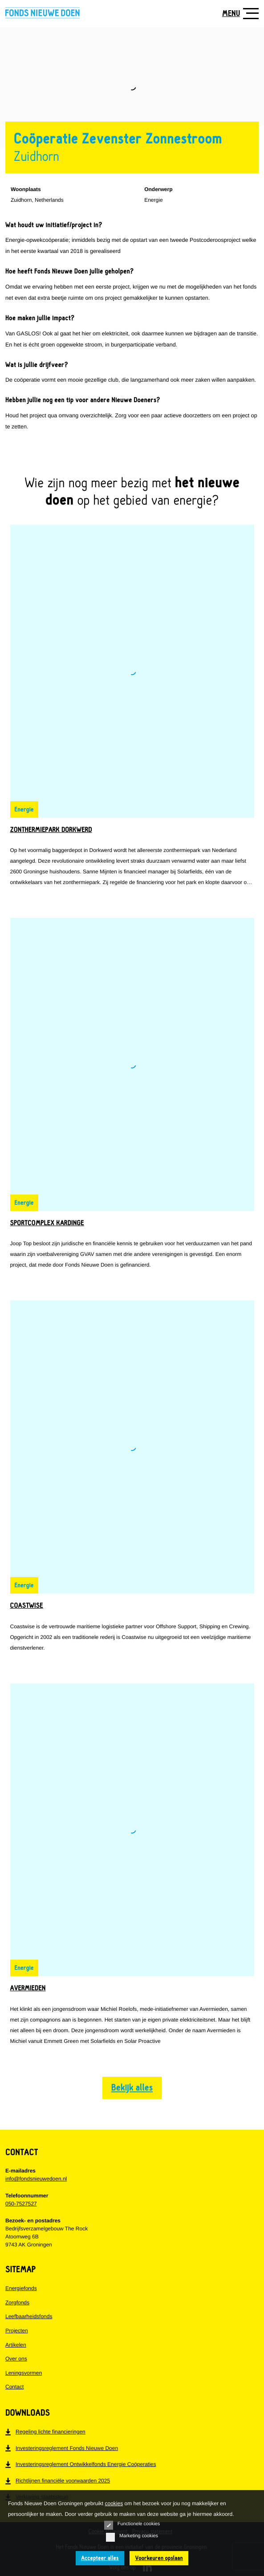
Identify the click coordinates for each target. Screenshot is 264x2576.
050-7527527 (21, 2204)
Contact (14, 2387)
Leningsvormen (23, 2373)
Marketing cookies (132, 2537)
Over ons (16, 2359)
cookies (114, 2503)
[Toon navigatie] (238, 13)
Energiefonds (21, 2288)
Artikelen (15, 2345)
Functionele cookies (132, 2525)
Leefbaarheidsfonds (28, 2316)
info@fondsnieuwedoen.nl (36, 2179)
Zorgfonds (17, 2302)
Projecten (16, 2330)
